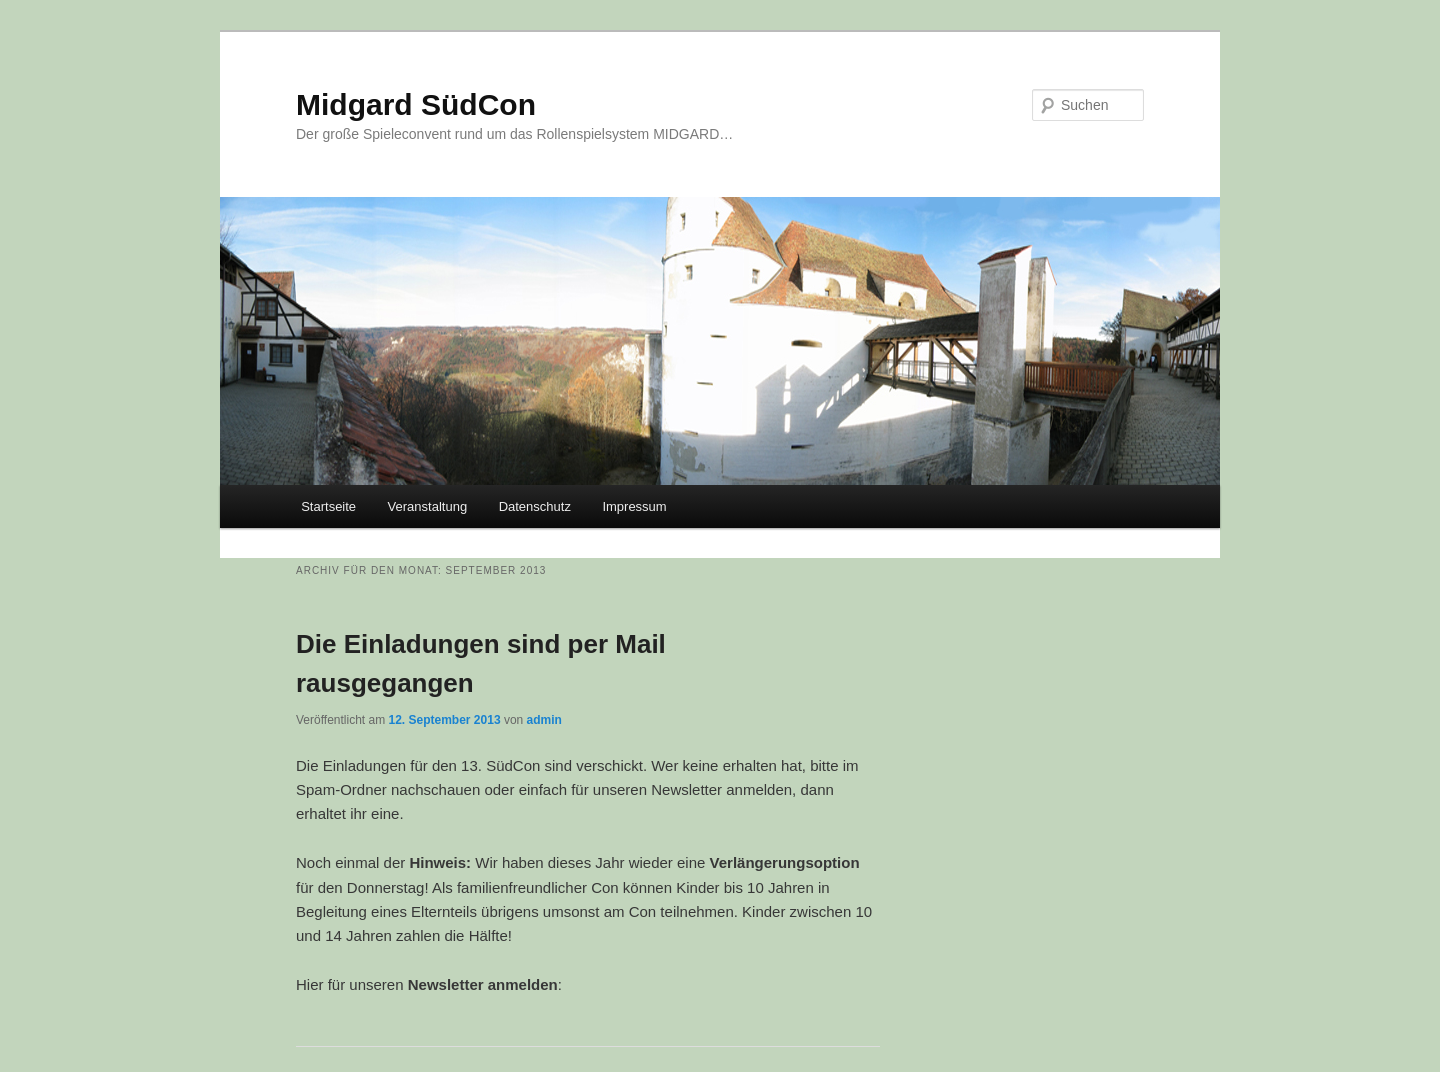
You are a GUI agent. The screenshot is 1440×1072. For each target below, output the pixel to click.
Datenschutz (535, 506)
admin (544, 720)
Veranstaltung (428, 506)
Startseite (328, 506)
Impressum (634, 506)
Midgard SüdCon (416, 104)
